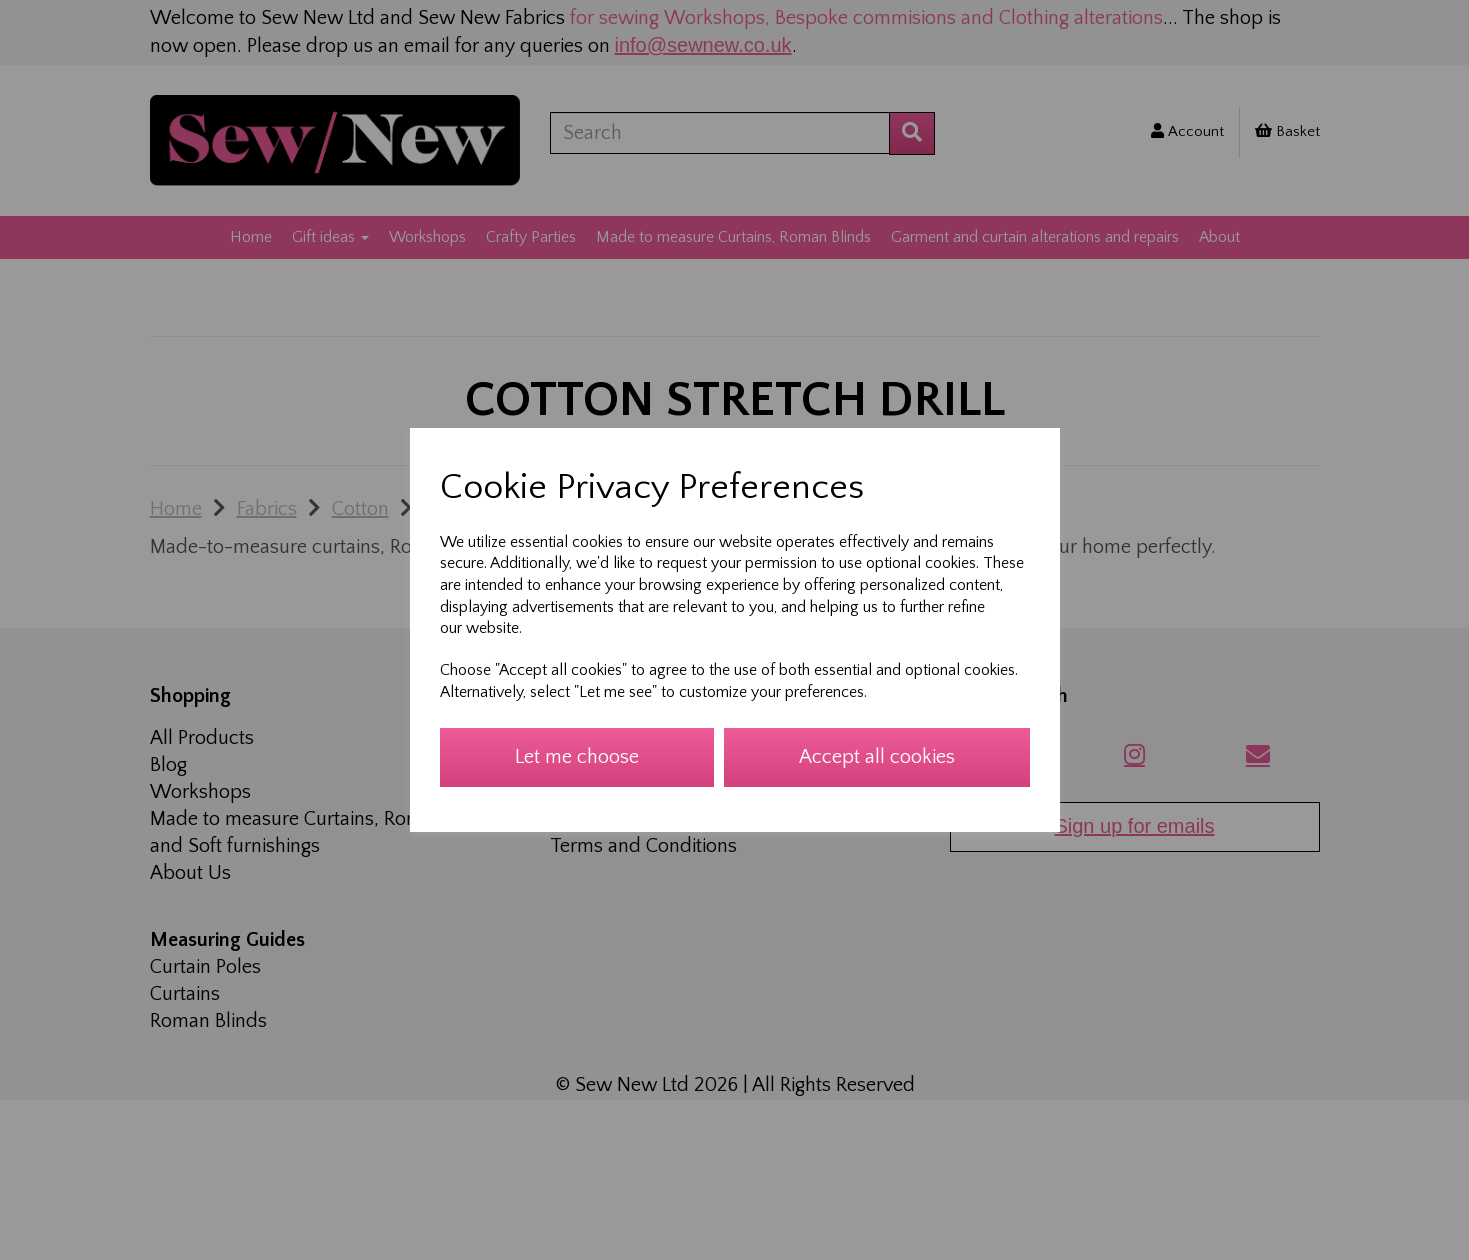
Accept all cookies (877, 757)
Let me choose (577, 757)
